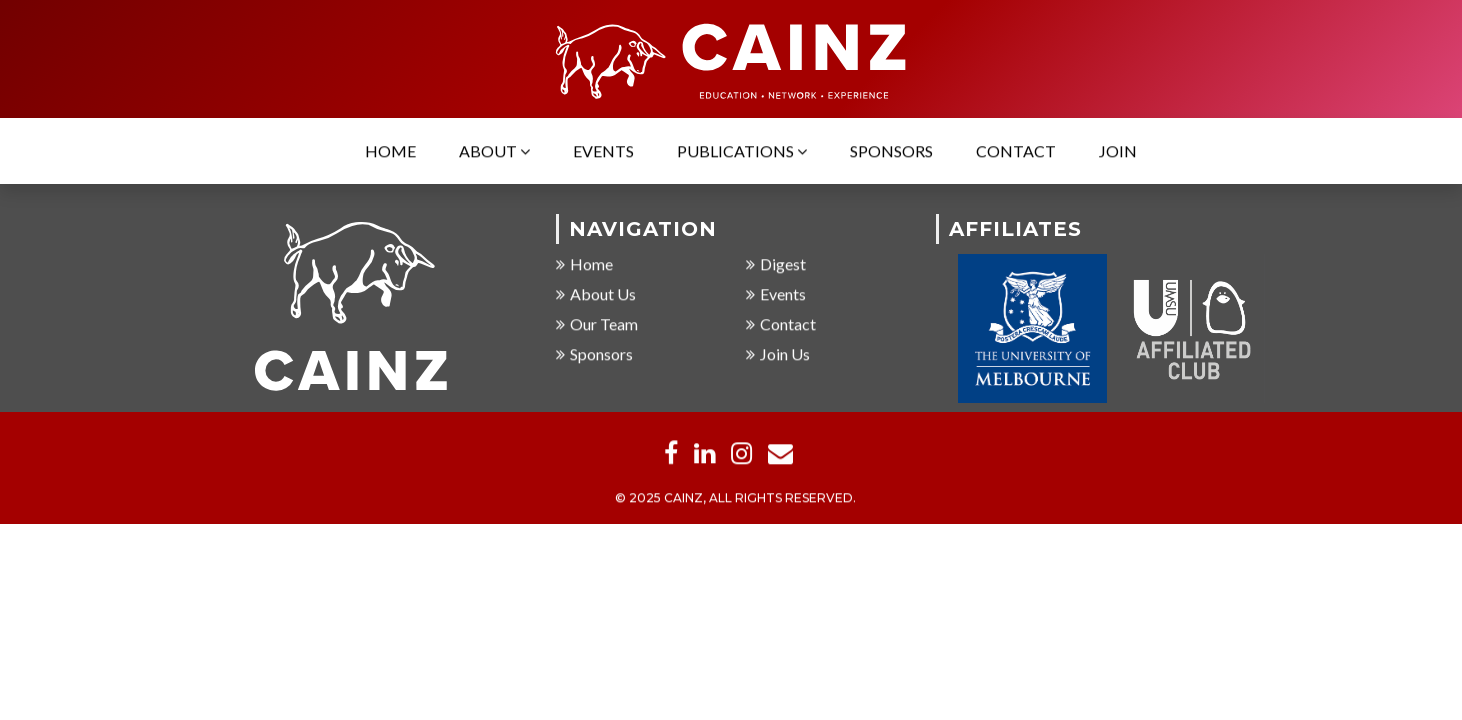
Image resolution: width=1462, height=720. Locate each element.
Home (390, 152)
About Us (596, 295)
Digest (776, 265)
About (494, 152)
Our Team (597, 325)
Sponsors (891, 152)
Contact (1016, 152)
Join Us (778, 355)
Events (603, 152)
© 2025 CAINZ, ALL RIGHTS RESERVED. (735, 499)
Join (1118, 152)
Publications (742, 152)
